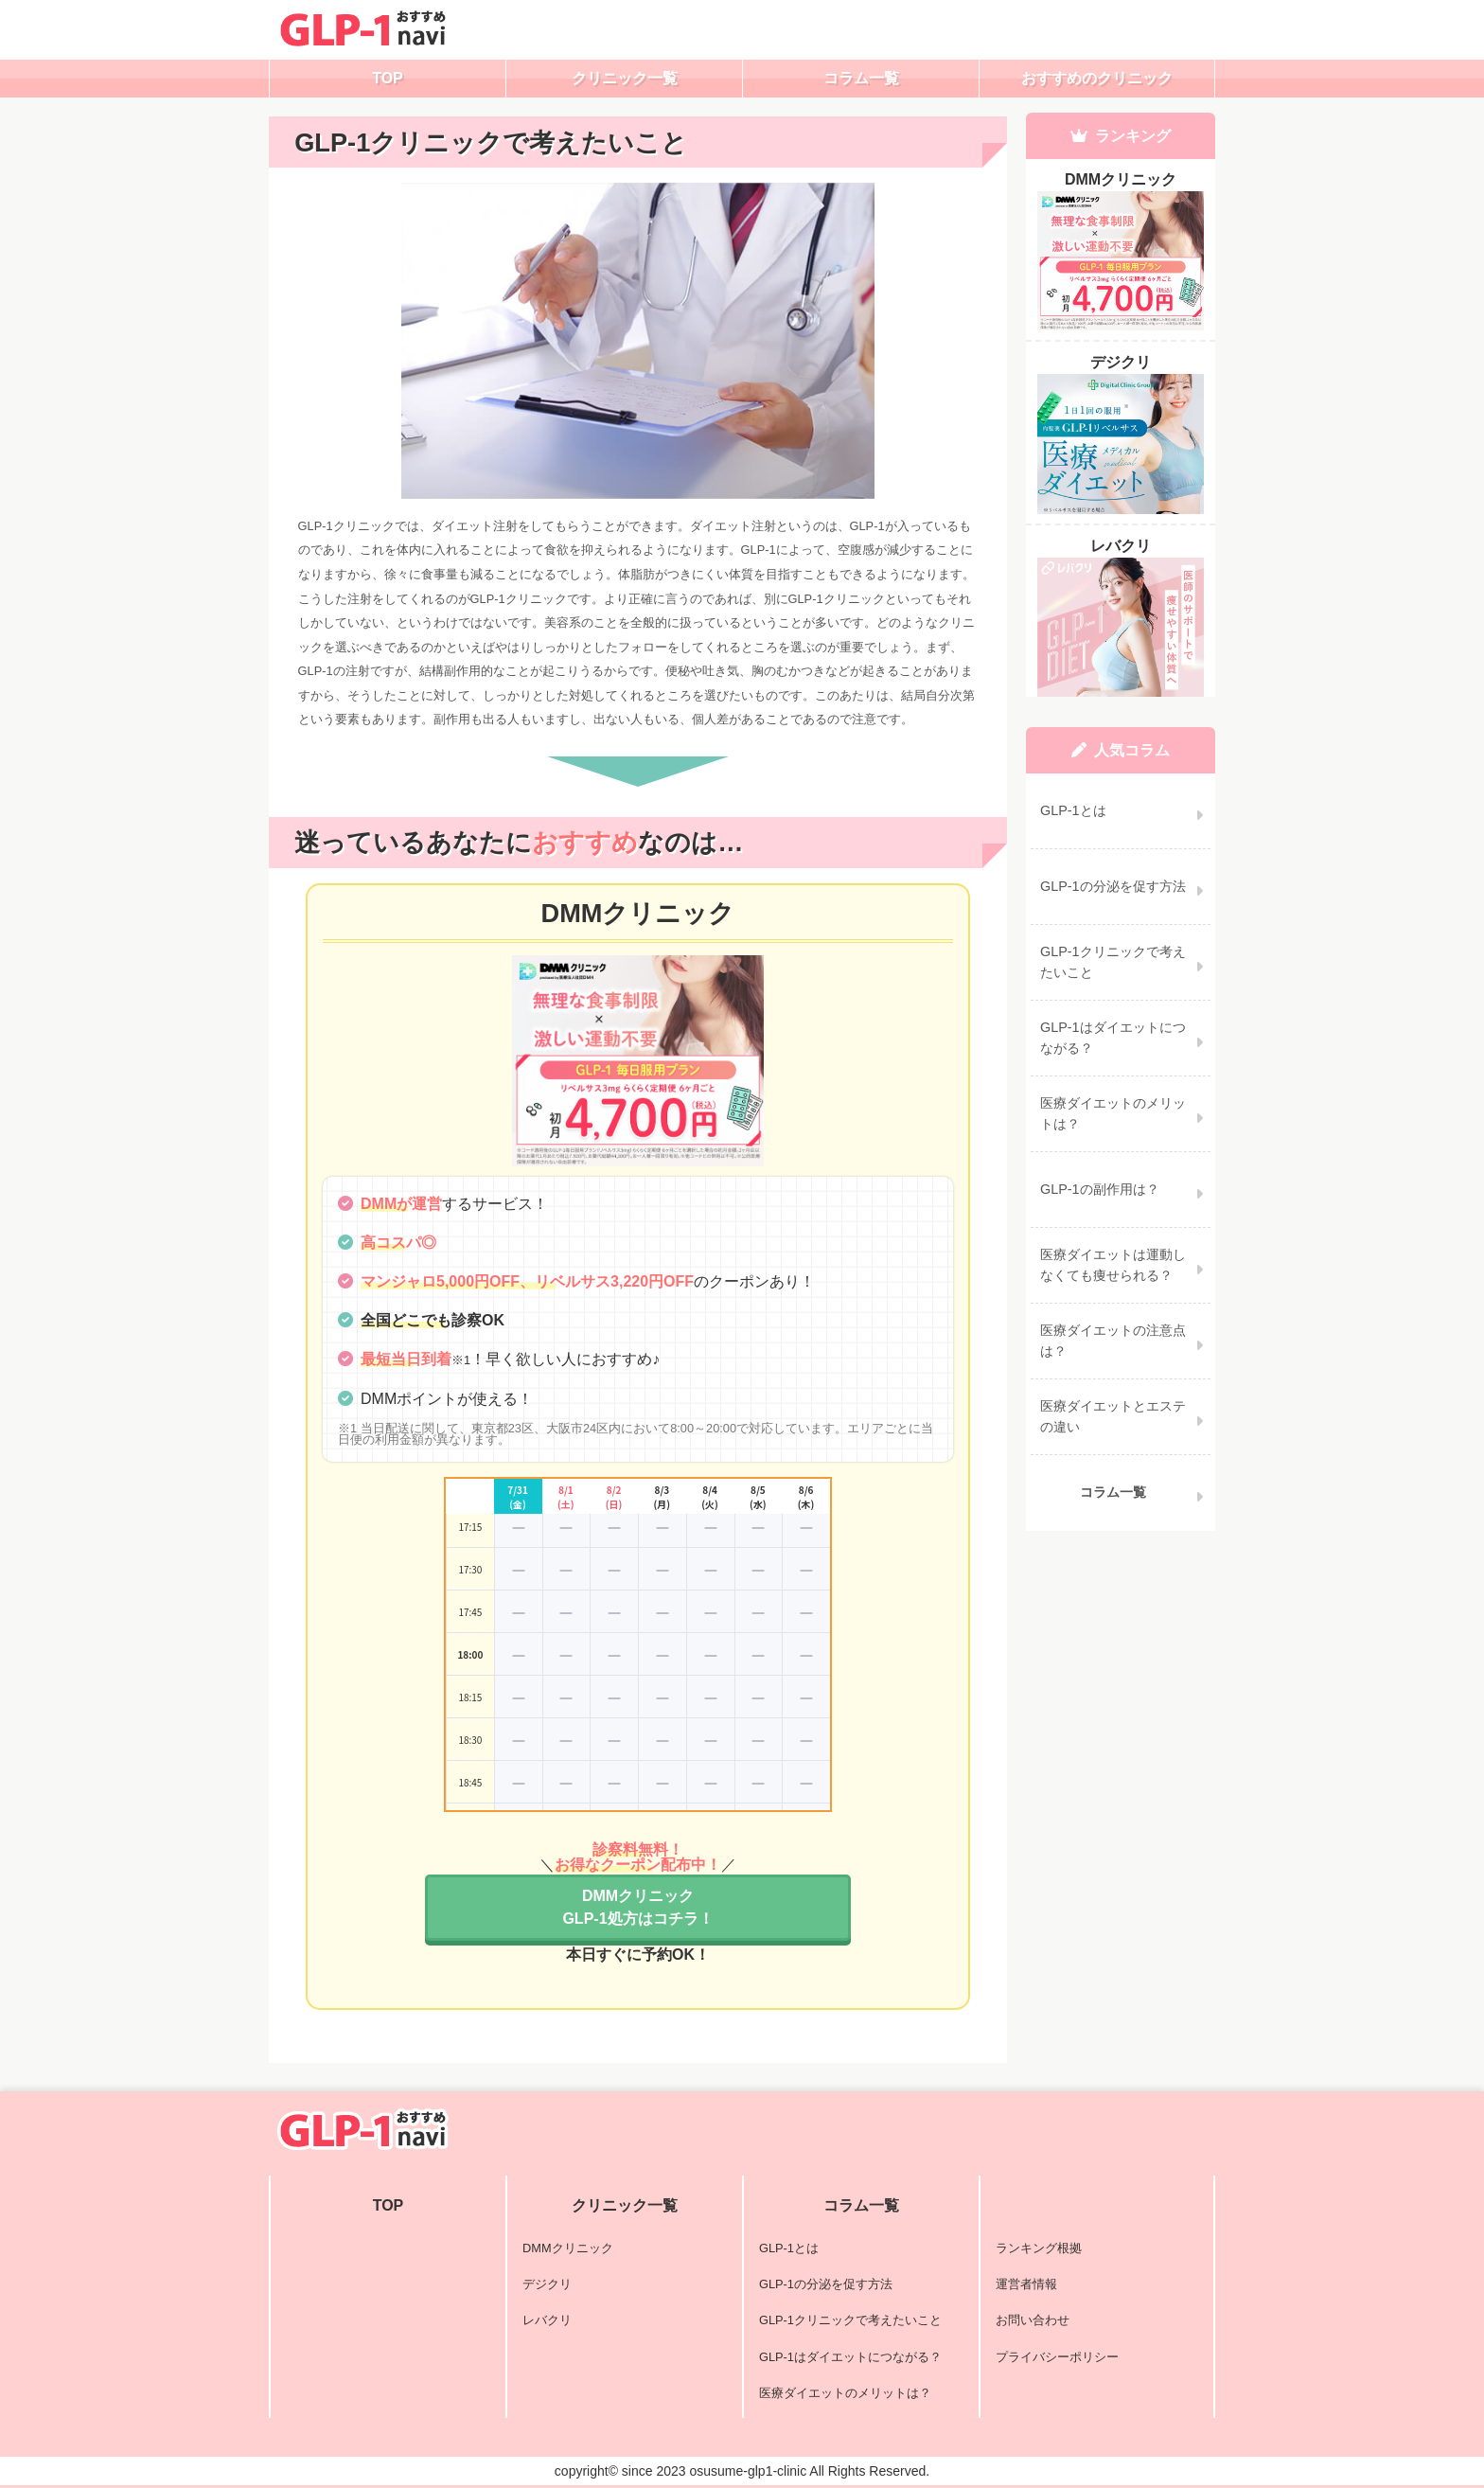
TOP (387, 78)
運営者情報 (1026, 2284)
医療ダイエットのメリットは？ (845, 2393)
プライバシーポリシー (1057, 2357)
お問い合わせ (1032, 2320)
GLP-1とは (789, 2248)
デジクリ (547, 2284)
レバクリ (547, 2320)
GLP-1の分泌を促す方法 (825, 2284)
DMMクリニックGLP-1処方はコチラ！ (637, 1907)
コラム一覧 (861, 78)
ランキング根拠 (1039, 2248)
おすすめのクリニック (1097, 78)
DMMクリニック (567, 2248)
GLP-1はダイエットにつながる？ (850, 2357)
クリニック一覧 (625, 78)
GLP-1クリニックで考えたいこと (850, 2320)
